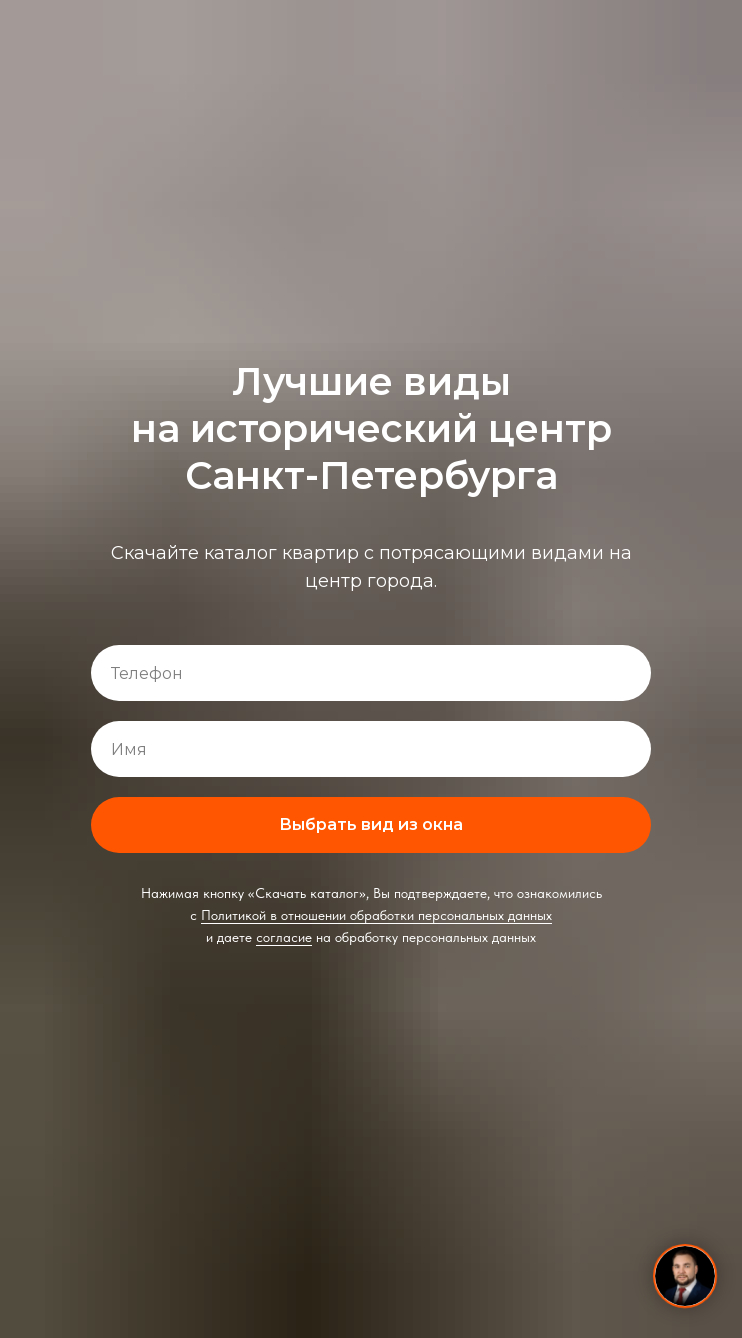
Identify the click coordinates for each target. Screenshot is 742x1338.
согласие (284, 937)
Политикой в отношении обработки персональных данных (376, 915)
